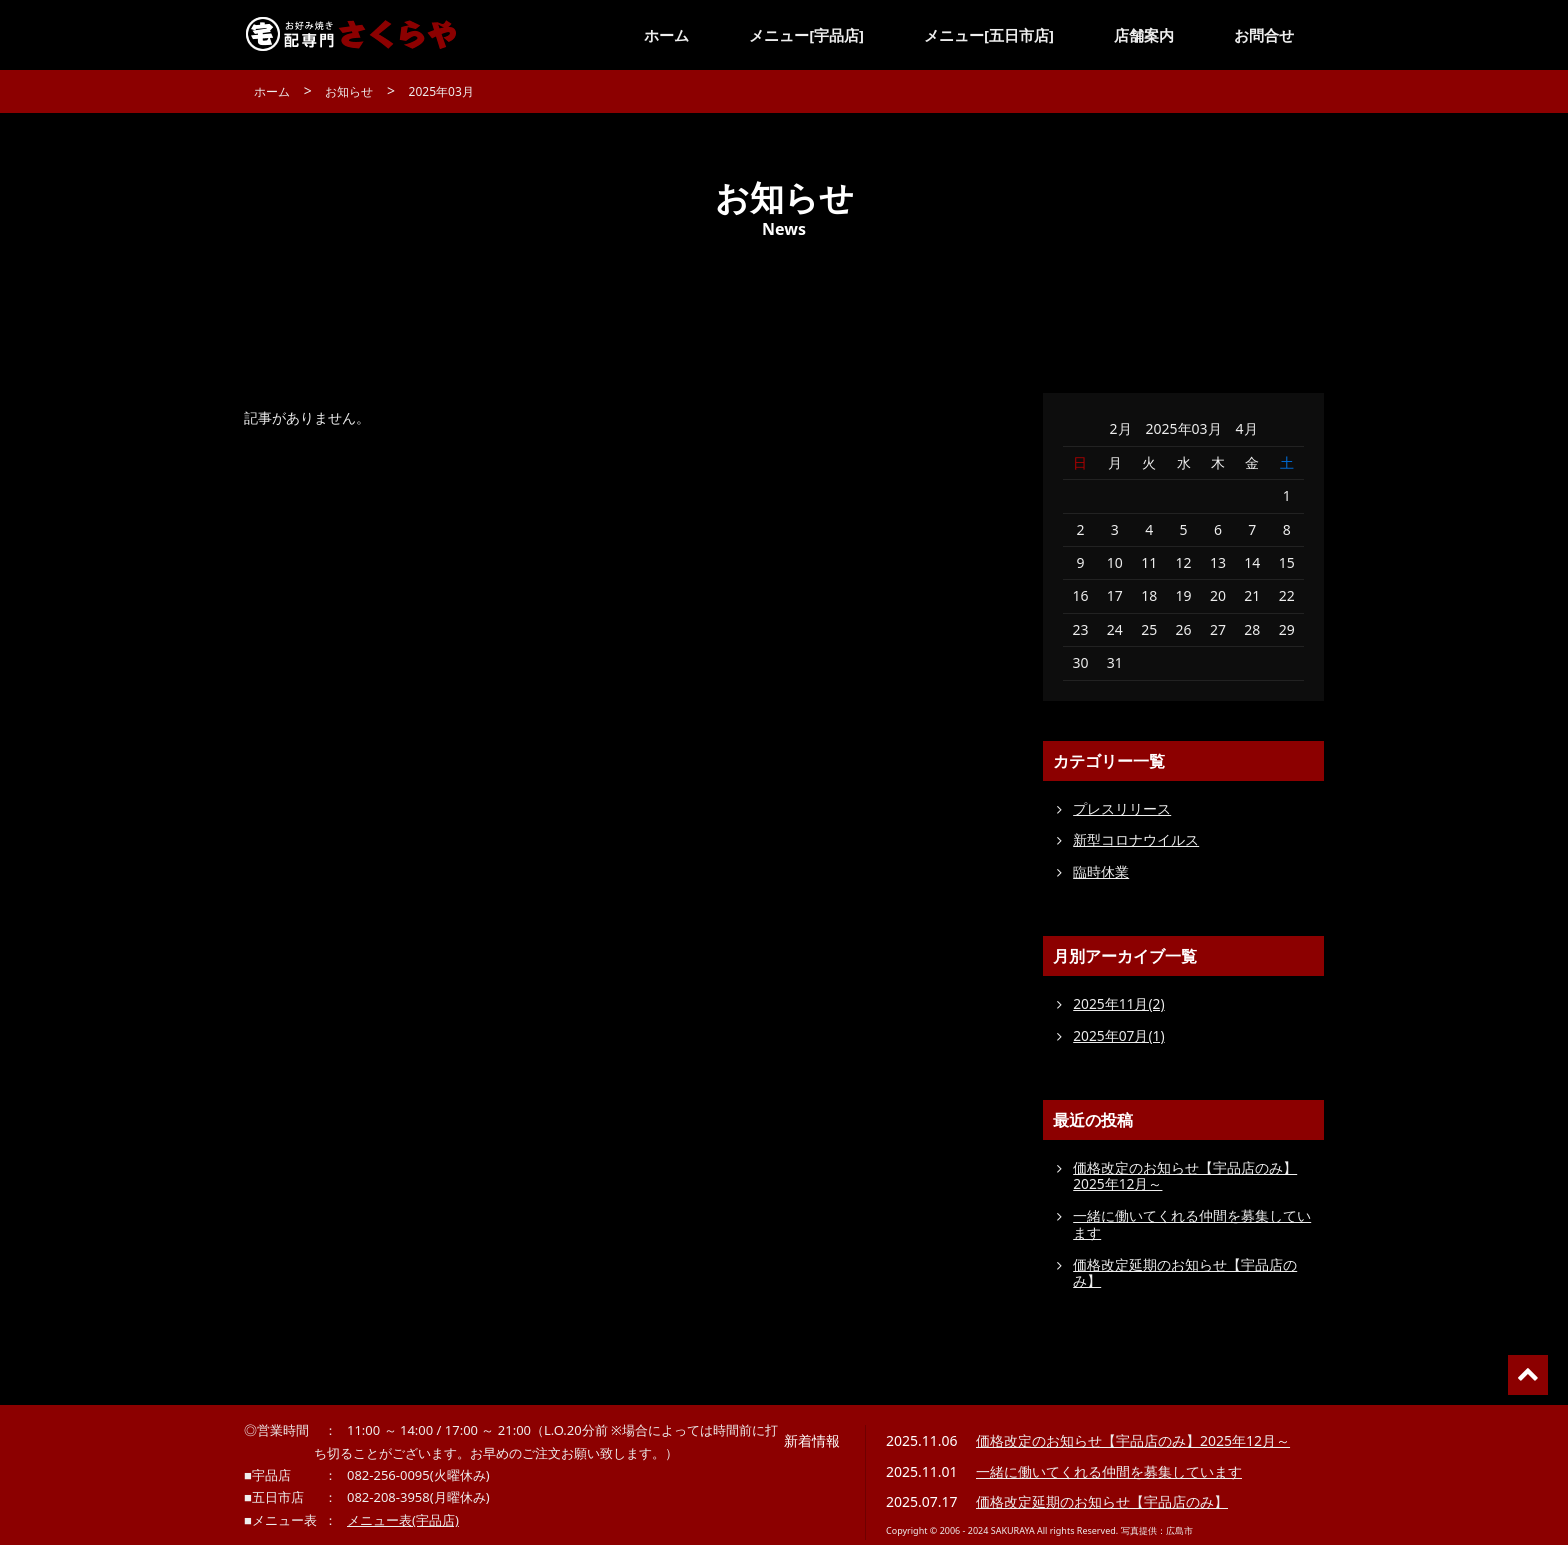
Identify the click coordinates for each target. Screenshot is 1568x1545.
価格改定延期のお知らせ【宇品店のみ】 (1185, 1273)
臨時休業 (1101, 871)
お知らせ (349, 91)
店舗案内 (1144, 35)
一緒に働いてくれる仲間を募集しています (1192, 1224)
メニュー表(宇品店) (403, 1520)
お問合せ (1264, 35)
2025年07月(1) (1119, 1035)
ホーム (666, 35)
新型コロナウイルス (1136, 839)
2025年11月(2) (1119, 1003)
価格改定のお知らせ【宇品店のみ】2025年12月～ (1185, 1176)
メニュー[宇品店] (806, 35)
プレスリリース (1122, 808)
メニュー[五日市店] (989, 35)
